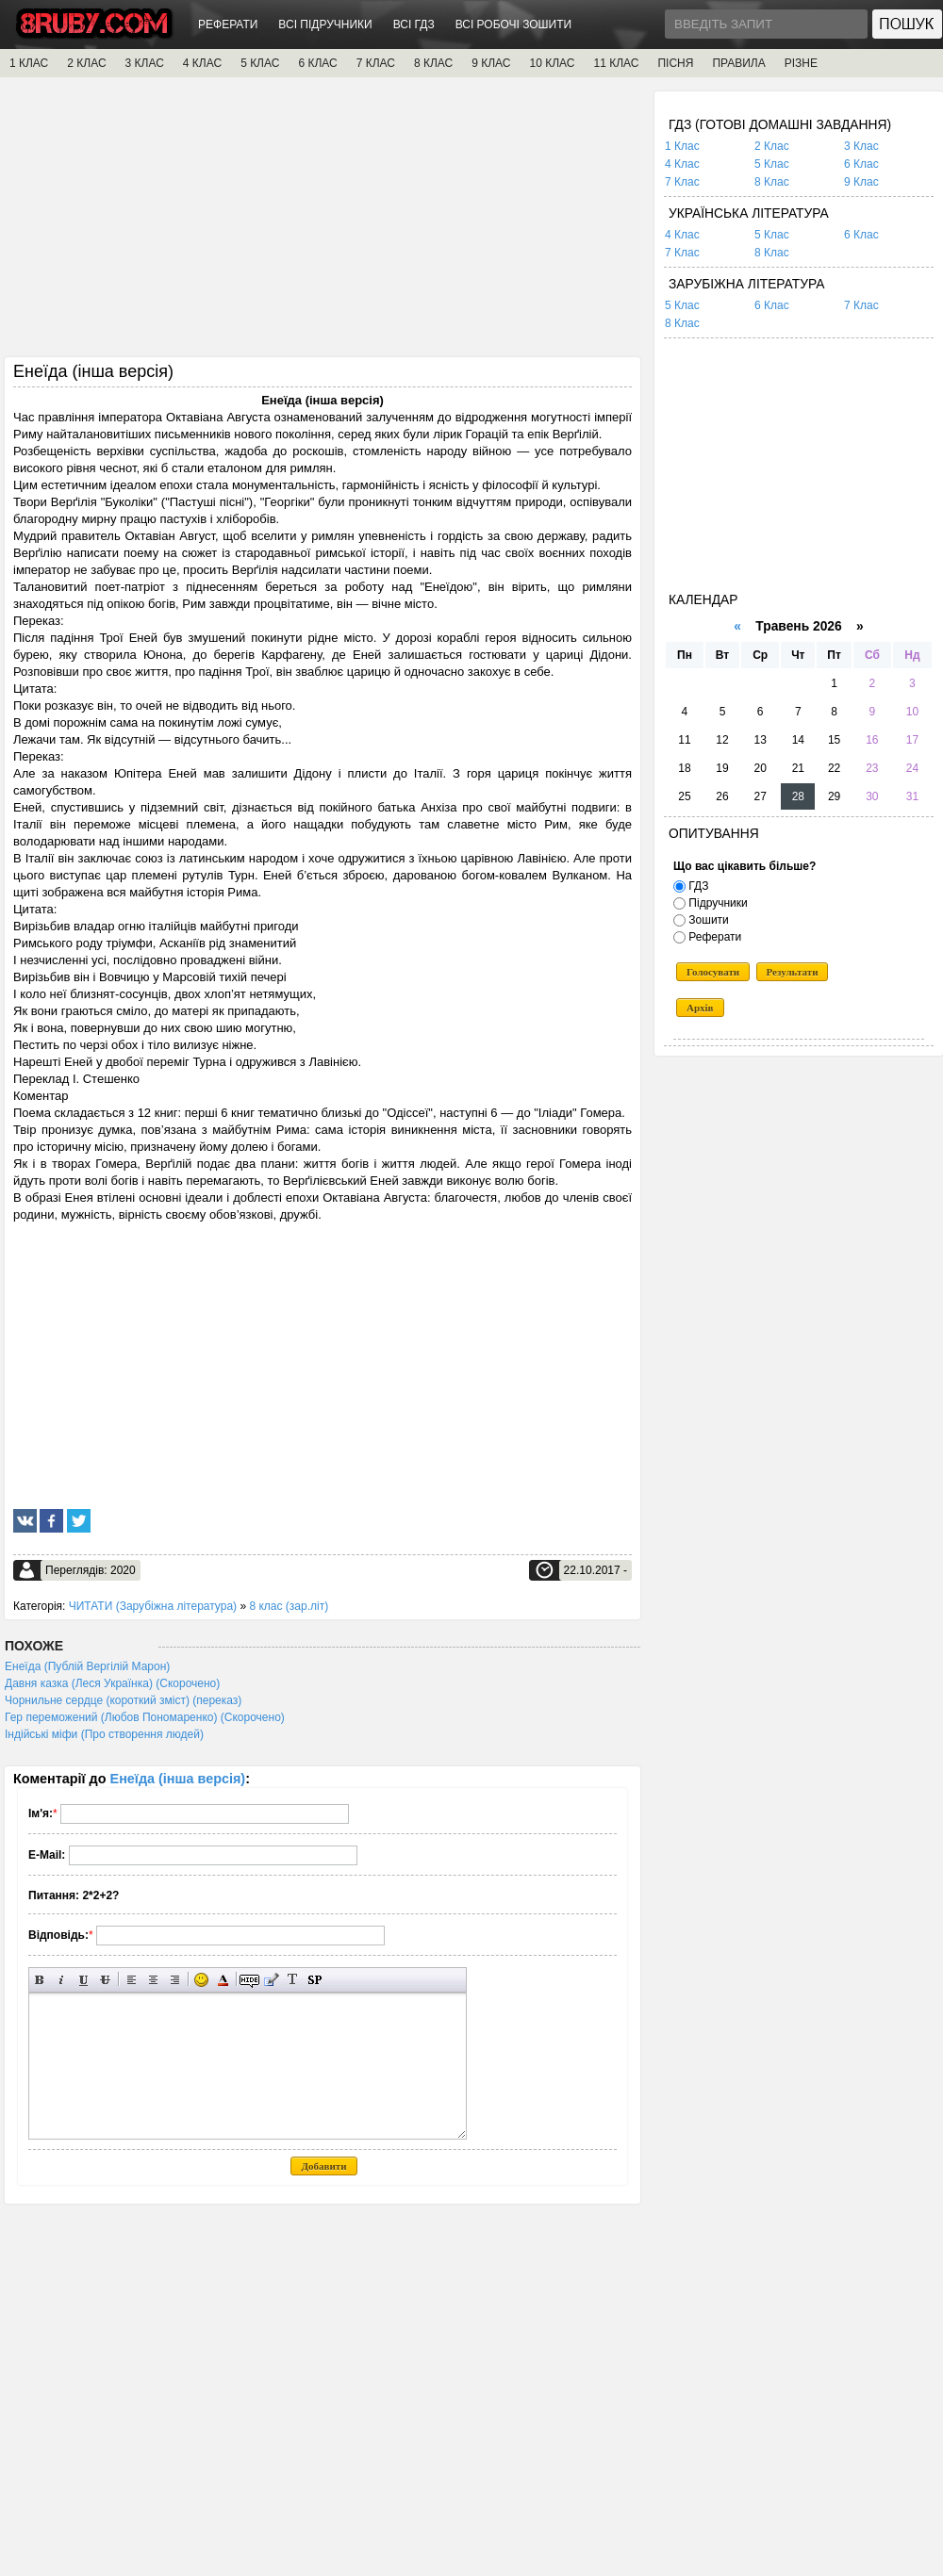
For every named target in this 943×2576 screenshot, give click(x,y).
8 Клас (771, 182)
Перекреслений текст (105, 1980)
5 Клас (771, 164)
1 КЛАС (28, 63)
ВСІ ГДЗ (414, 24)
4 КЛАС (202, 63)
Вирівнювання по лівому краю (131, 1980)
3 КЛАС (144, 63)
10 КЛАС (552, 63)
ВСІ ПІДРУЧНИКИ (325, 24)
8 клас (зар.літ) (288, 1606)
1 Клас (682, 146)
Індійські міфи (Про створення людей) (104, 1734)
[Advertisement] (322, 223)
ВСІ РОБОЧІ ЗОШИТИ (513, 24)
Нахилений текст (62, 1980)
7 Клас (682, 182)
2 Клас (771, 146)
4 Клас (682, 164)
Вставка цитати (271, 1980)
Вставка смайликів (201, 1980)
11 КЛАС (615, 63)
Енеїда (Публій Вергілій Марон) (87, 1666)
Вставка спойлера (314, 1980)
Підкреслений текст (83, 1980)
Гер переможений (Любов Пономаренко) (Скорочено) (145, 1717)
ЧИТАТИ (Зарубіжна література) (153, 1606)
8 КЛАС (433, 63)
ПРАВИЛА (738, 63)
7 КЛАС (375, 63)
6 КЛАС (317, 63)
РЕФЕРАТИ (227, 24)
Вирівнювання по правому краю (175, 1980)
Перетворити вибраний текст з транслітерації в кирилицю (293, 1980)
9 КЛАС (491, 63)
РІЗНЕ (801, 63)
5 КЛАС (259, 63)
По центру (153, 1980)
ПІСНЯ (675, 63)
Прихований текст (249, 1980)
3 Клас (861, 146)
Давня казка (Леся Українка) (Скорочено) (112, 1683)
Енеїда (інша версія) (178, 1778)
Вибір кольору (223, 1980)
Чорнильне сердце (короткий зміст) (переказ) (123, 1700)
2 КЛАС (86, 63)
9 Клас (861, 182)
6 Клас (861, 164)
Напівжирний (40, 1980)
